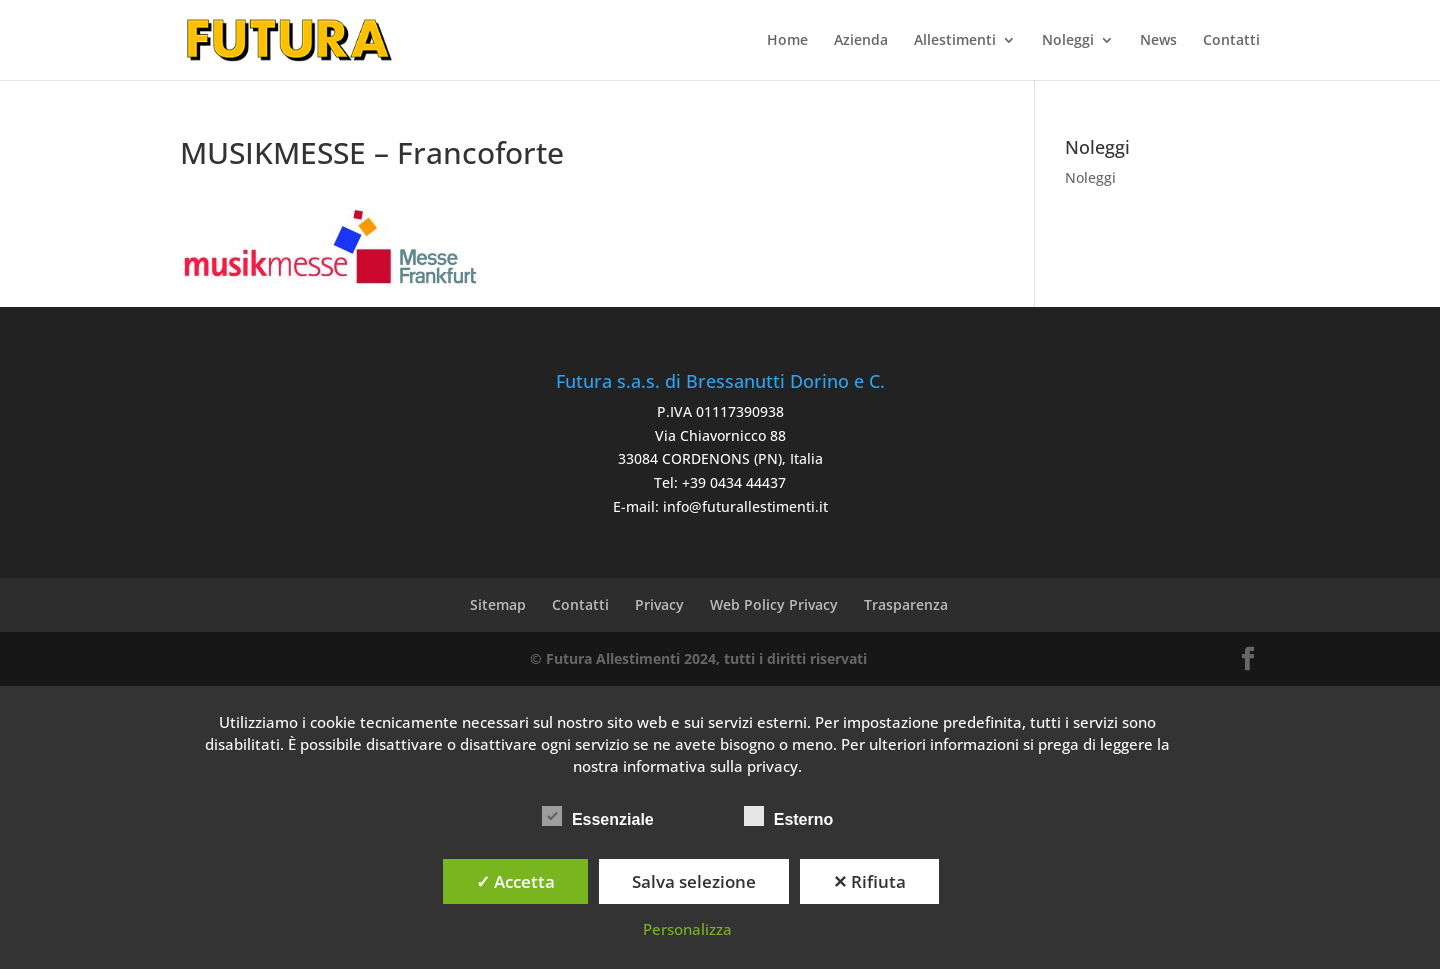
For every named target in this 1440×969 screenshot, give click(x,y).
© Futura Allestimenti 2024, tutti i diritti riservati (698, 658)
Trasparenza (906, 604)
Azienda (861, 41)
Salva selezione (694, 881)
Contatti (1231, 41)
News (1158, 41)
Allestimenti (955, 41)
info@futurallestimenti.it (745, 506)
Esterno (789, 817)
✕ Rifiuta (869, 881)
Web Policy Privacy (774, 604)
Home (787, 41)
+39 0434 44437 (734, 482)
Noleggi (1068, 41)
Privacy (659, 604)
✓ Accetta (515, 881)
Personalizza (687, 929)
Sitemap (498, 604)
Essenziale (598, 817)
